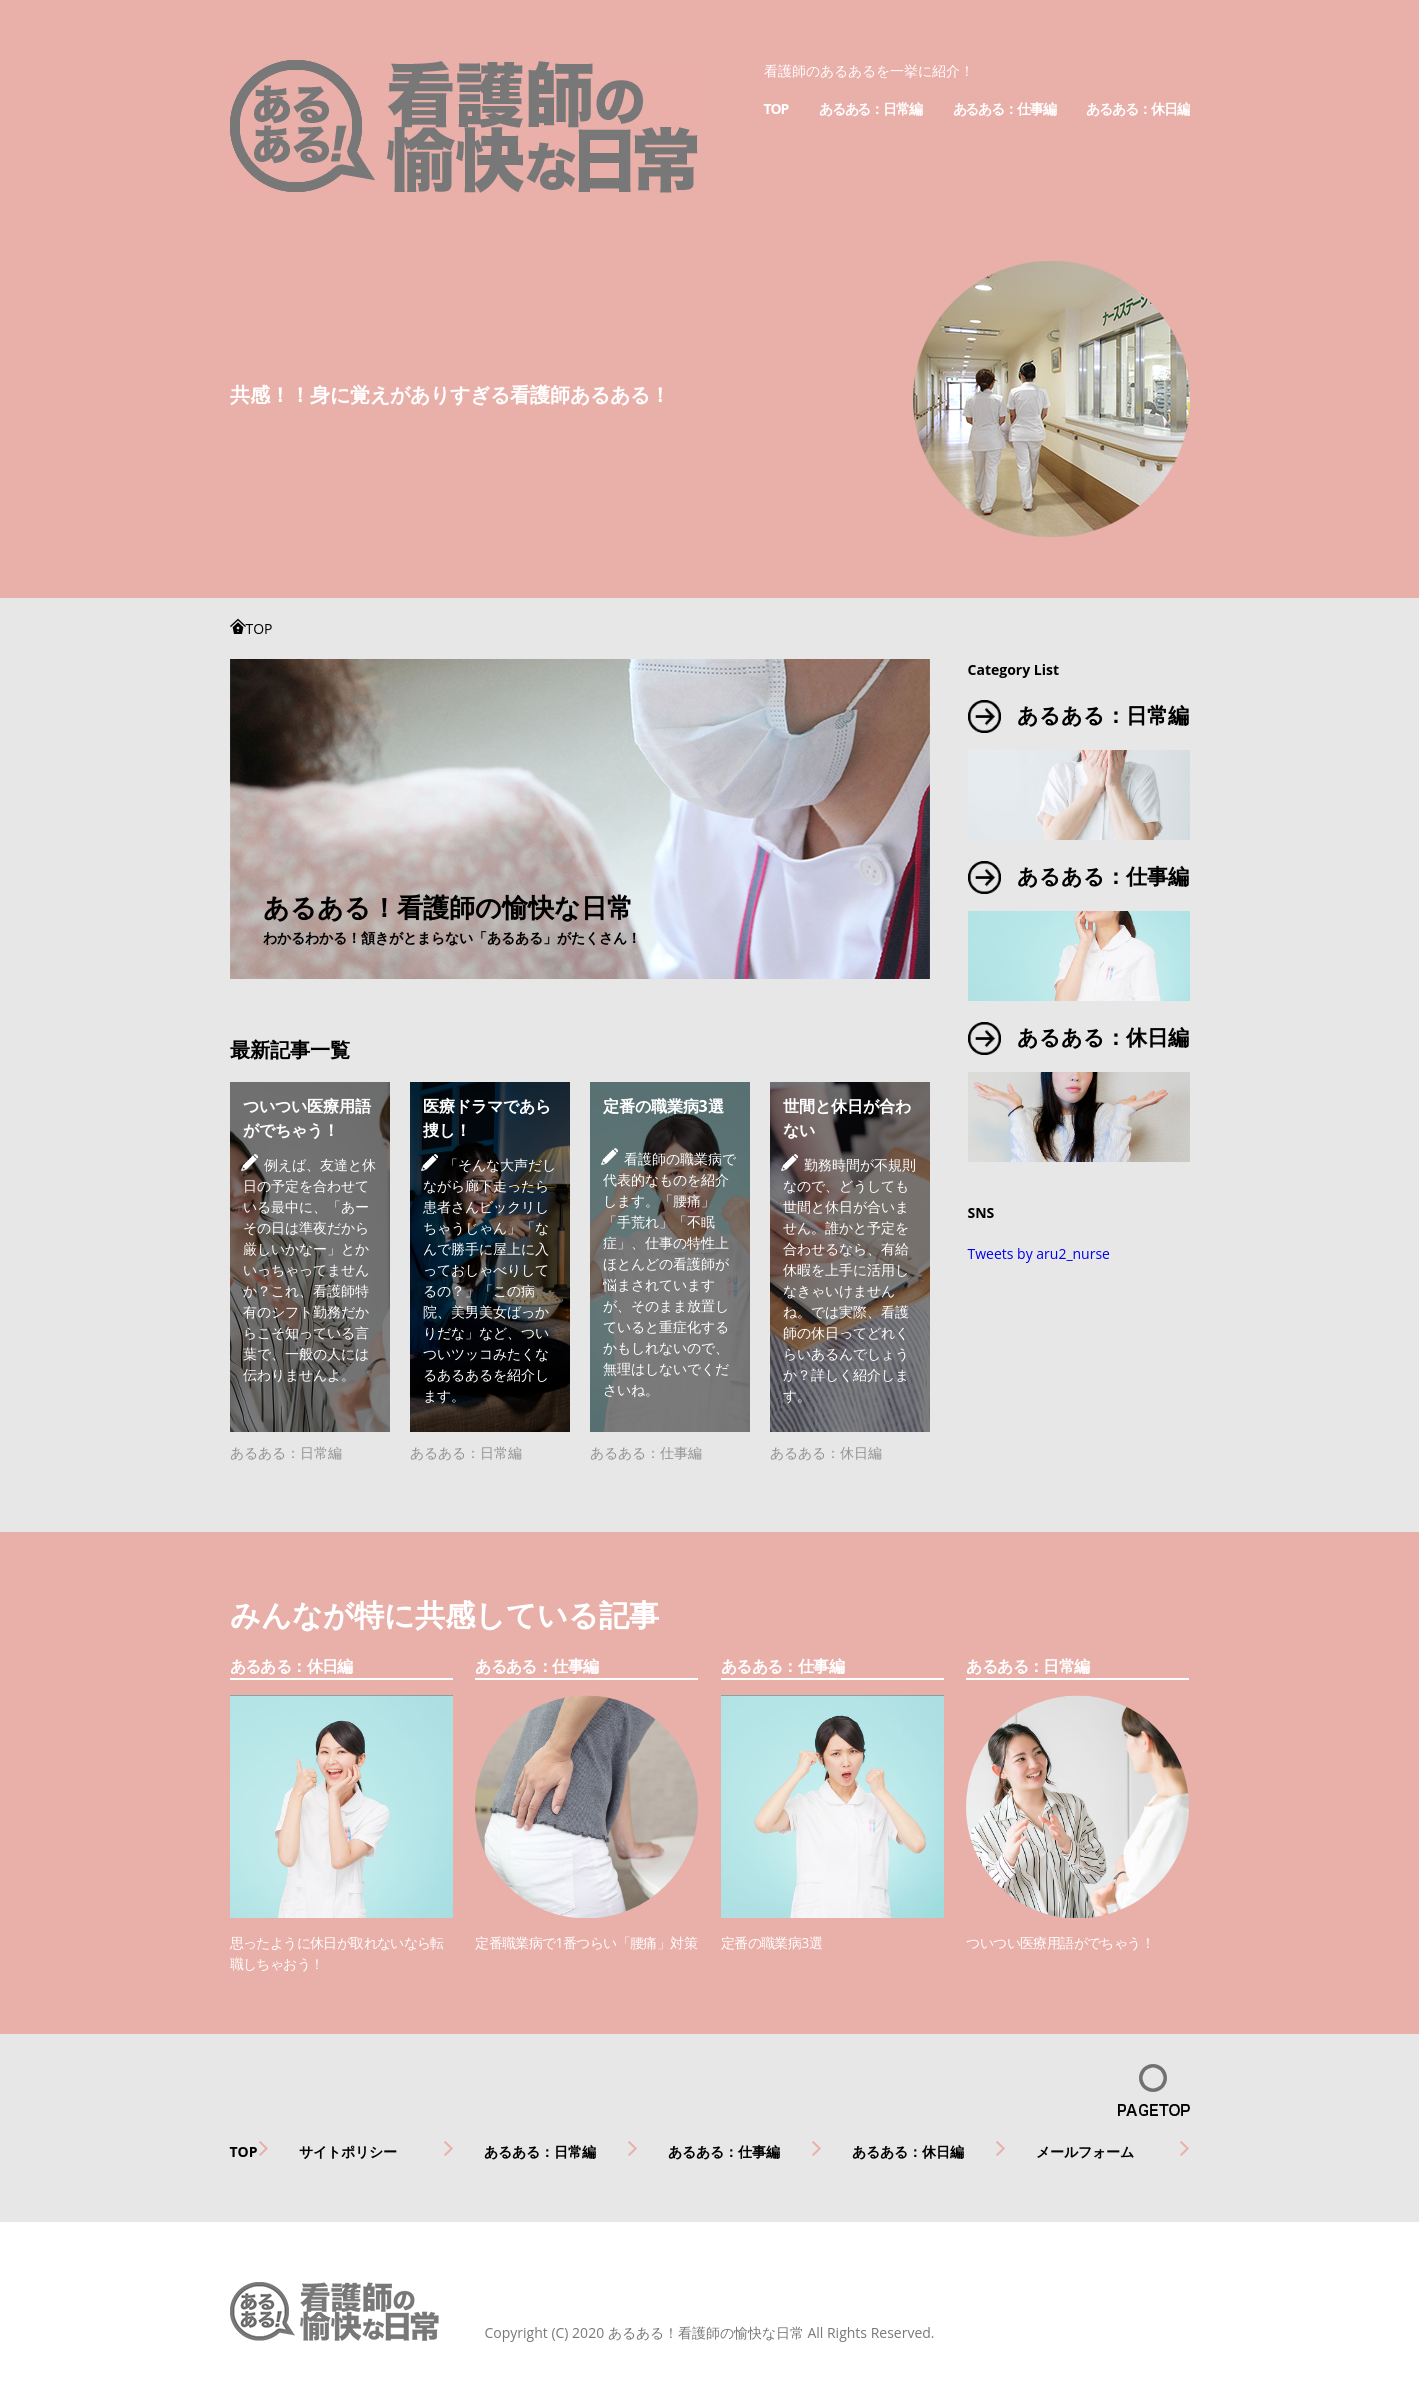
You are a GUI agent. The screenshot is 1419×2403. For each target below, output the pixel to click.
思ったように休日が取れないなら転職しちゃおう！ (337, 1953)
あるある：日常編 (870, 108)
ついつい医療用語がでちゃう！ (307, 1118)
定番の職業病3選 (663, 1106)
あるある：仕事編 (1004, 108)
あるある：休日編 (1137, 108)
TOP (776, 108)
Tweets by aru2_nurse (1039, 1253)
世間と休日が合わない (847, 1118)
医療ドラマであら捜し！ (487, 1118)
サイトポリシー (348, 2151)
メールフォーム (1085, 2151)
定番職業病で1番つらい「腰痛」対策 (586, 1942)
